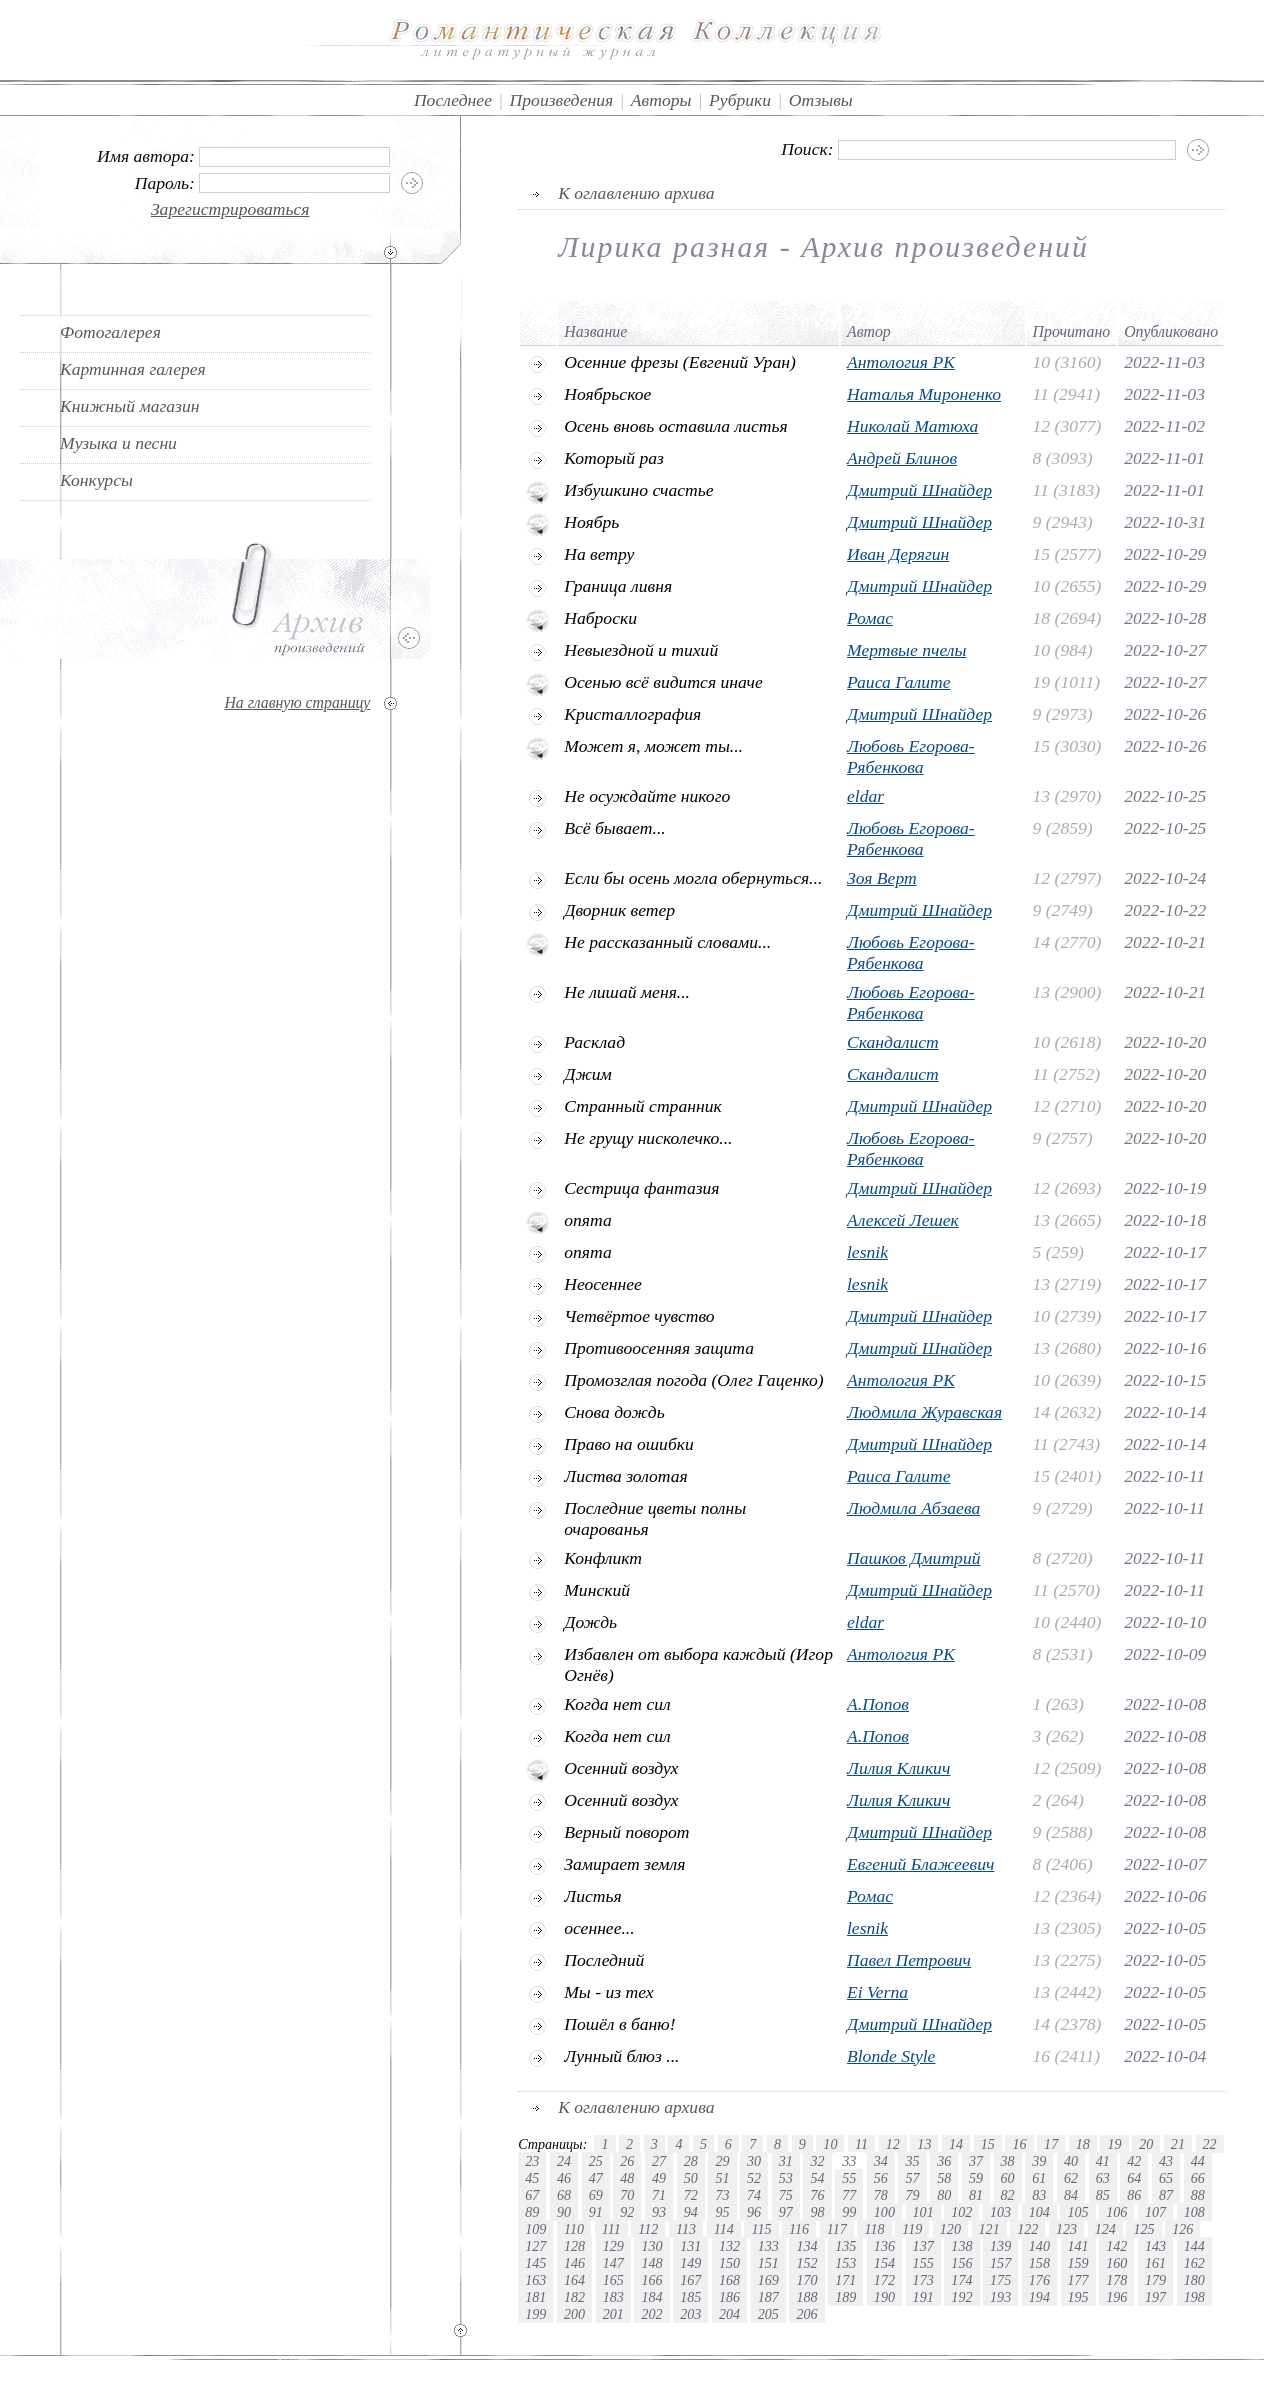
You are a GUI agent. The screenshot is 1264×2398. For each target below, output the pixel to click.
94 (691, 2212)
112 (648, 2229)
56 (881, 2178)
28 (691, 2161)
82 (1008, 2195)
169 (768, 2280)
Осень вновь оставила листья (675, 426)
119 (912, 2229)
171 (845, 2280)
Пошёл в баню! (619, 2024)
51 (722, 2178)
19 (1114, 2144)
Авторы (661, 100)
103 (1000, 2212)
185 (690, 2297)
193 (1000, 2297)
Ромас (870, 618)
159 (1078, 2263)
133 (768, 2246)
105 (1077, 2212)
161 (1155, 2263)
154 (884, 2263)
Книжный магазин (130, 406)
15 (988, 2144)
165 (613, 2280)
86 (1134, 2195)
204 (729, 2314)
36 (944, 2161)
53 (786, 2178)
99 (849, 2212)
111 (611, 2229)
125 (1143, 2229)
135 (845, 2246)
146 (574, 2263)
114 (724, 2229)
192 (961, 2297)
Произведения (562, 100)
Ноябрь (591, 522)
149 (690, 2263)
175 (1000, 2280)
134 (806, 2246)
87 (1166, 2195)
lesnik (867, 1252)
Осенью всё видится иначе (663, 682)
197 (1155, 2297)
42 (1134, 2161)
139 (1000, 2246)
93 (659, 2212)
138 (961, 2246)
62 (1071, 2178)
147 (613, 2263)
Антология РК (901, 362)
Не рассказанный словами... (667, 942)
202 (651, 2314)
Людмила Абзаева (913, 1508)
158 (1039, 2263)
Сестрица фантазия (641, 1188)
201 (613, 2314)
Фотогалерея (110, 332)
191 (923, 2297)
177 (1078, 2280)
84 (1071, 2195)
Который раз (614, 458)
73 (722, 2195)
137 (923, 2246)
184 (651, 2297)
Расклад (594, 1042)
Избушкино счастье (638, 490)
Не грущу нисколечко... (648, 1138)
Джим (588, 1074)
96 (754, 2212)
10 (830, 2144)
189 (845, 2297)
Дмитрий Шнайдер (919, 490)
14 (956, 2144)
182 (574, 2297)
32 (817, 2161)
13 (924, 2144)
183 (613, 2297)
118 (874, 2229)
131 (690, 2246)
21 (1178, 2144)
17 (1051, 2144)
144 (1194, 2246)
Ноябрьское (607, 394)
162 (1194, 2263)
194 (1039, 2297)
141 (1078, 2246)
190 (884, 2297)
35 (912, 2161)
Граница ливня (618, 586)
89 (532, 2212)
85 (1103, 2195)
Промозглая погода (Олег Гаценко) (693, 1380)
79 (912, 2195)
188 (806, 2297)
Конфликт (603, 1558)
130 (651, 2246)
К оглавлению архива (636, 193)
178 (1116, 2280)
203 (690, 2314)
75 (786, 2195)
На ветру (599, 554)
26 (627, 2161)
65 (1166, 2178)
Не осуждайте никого (647, 796)
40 (1071, 2161)
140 (1039, 2246)
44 (1198, 2161)
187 (768, 2297)
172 (884, 2280)
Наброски (600, 618)
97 (786, 2212)
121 (989, 2229)
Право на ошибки (629, 1444)
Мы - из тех (608, 1992)
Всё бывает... (615, 828)
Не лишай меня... (627, 992)
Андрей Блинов (902, 458)
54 (817, 2178)
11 (861, 2144)
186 (729, 2297)
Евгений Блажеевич (920, 1864)
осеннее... (599, 1928)
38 (1008, 2161)
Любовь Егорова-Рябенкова (911, 756)
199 (535, 2314)
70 (627, 2195)
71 (659, 2195)
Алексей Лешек (903, 1220)
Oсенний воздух (621, 1768)
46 (564, 2178)
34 (881, 2161)
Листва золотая (626, 1476)
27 (659, 2161)
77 (849, 2195)
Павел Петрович (909, 1960)
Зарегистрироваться (230, 209)
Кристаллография (632, 714)
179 (1155, 2280)
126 (1182, 2229)
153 (845, 2263)
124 (1105, 2229)
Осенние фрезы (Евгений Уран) (680, 362)
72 (691, 2195)
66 (1198, 2178)
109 (535, 2229)
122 (1027, 2229)
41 (1103, 2161)
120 (950, 2229)
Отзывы (821, 100)
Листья (592, 1896)
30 (754, 2161)
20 (1146, 2144)
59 (976, 2178)
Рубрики (740, 100)
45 (532, 2178)
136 (884, 2246)
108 (1194, 2212)
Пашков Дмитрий (914, 1558)
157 (1000, 2263)
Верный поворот (626, 1832)
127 (535, 2246)
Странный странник (642, 1106)
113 (686, 2229)
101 (923, 2212)
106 (1116, 2212)
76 (817, 2195)
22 (1210, 2144)
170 (806, 2280)
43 (1166, 2161)
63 (1103, 2178)
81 (976, 2195)
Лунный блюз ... (621, 2056)
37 (976, 2161)
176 (1039, 2280)
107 (1155, 2212)
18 (1083, 2144)
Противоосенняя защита (659, 1348)
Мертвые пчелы (906, 650)
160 (1116, 2263)
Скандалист (893, 1042)
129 (613, 2246)
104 (1039, 2212)
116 (799, 2229)
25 (596, 2161)
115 (761, 2229)
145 (535, 2263)
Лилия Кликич (898, 1768)
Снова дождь (614, 1412)
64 (1134, 2178)
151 (768, 2263)
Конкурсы (96, 480)
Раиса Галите (899, 682)
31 (786, 2161)
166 (651, 2280)
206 (806, 2314)
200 (574, 2314)
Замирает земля (624, 1864)
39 (1039, 2161)
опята (588, 1220)
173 (923, 2280)
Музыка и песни (118, 443)
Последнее (453, 100)
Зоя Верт (882, 878)
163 (535, 2280)
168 (729, 2280)
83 (1039, 2195)
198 (1194, 2297)
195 (1078, 2297)
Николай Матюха (912, 426)
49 (659, 2178)
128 (574, 2246)
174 (961, 2280)
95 (722, 2212)
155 (923, 2263)
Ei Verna (877, 1992)
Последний (604, 1960)
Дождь (590, 1622)
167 (690, 2280)
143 (1155, 2246)
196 (1116, 2297)
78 (881, 2195)
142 (1116, 2246)
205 (768, 2314)
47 (596, 2178)
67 (532, 2195)
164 (574, 2280)
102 (961, 2212)
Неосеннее (603, 1284)
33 (849, 2161)
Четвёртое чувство (639, 1316)
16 (1019, 2144)
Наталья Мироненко (924, 394)
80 (944, 2195)
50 (691, 2178)
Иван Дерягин (898, 554)
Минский (597, 1590)
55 (849, 2178)
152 (806, 2263)
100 (884, 2212)
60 (1008, 2178)
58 (944, 2178)
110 (574, 2229)
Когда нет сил (617, 1704)
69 (596, 2195)
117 (837, 2229)
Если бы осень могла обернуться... (693, 878)
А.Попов (878, 1704)
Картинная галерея (133, 369)
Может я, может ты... (653, 746)
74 (754, 2195)
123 (1066, 2229)
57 (912, 2178)
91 (596, 2212)
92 (627, 2212)
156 (961, 2263)
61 (1039, 2178)
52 (754, 2178)
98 (817, 2212)
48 (627, 2178)
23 (532, 2161)
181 (535, 2297)
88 (1198, 2195)
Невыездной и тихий (641, 650)
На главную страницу (297, 702)
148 (651, 2263)
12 (893, 2144)
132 (729, 2246)
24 (564, 2161)
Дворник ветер (619, 910)
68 (564, 2195)
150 (729, 2263)
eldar (865, 796)
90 (564, 2212)
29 (722, 2161)
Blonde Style (891, 2056)
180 (1194, 2280)
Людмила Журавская (924, 1412)
